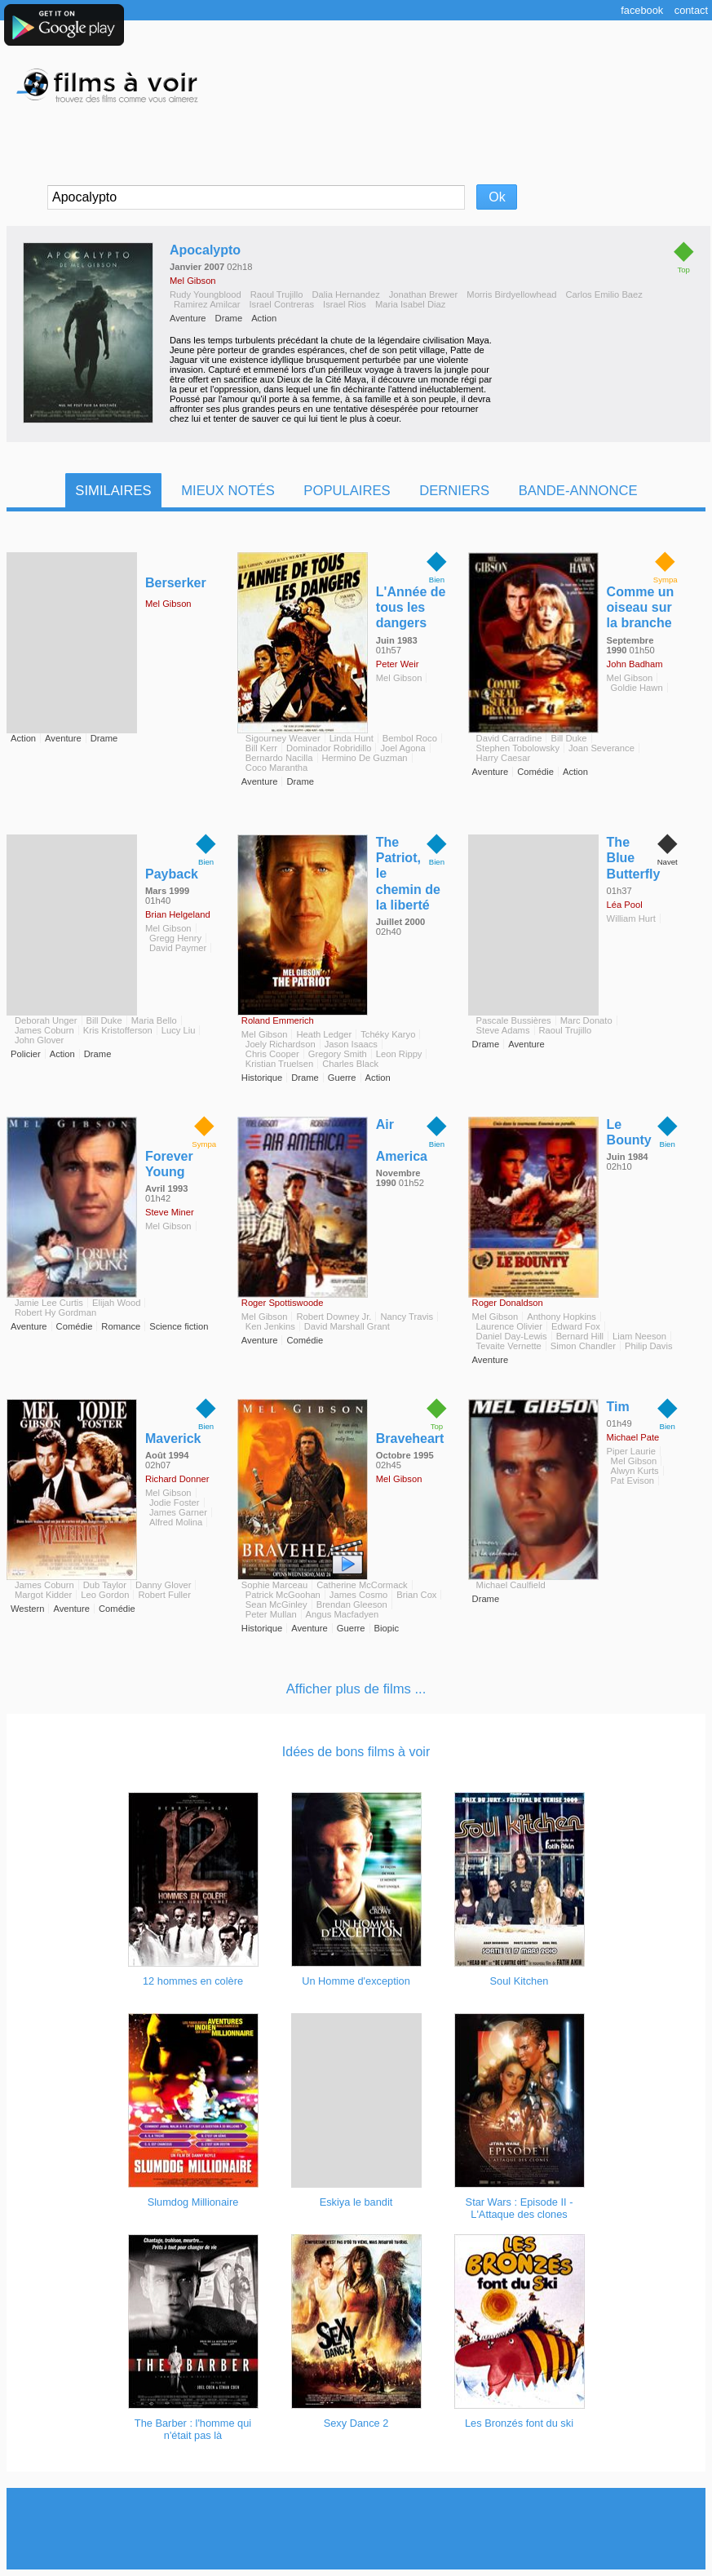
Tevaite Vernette (509, 1346)
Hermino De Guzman (365, 758)
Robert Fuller (164, 1595)
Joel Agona (402, 748)
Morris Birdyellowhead (511, 294)
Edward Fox (575, 1326)
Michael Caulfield (511, 1585)
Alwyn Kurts (635, 1471)
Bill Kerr (261, 748)
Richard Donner (177, 1479)
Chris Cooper (272, 1054)
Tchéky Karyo (387, 1034)
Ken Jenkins (270, 1326)
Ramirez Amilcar (207, 304)
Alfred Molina (175, 1522)
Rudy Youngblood (205, 294)
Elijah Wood (116, 1303)
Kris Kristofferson (118, 1030)
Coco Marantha (276, 767)
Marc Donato (586, 1020)
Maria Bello (154, 1020)
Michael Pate (633, 1437)
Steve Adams (503, 1030)
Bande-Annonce (578, 490)
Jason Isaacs (351, 1044)
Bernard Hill (580, 1336)
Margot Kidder (43, 1595)
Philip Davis (648, 1346)
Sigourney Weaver (283, 738)
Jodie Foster (174, 1502)
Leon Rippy (399, 1054)
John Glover (39, 1040)
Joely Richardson (280, 1044)
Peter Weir (397, 664)
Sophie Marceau (274, 1585)
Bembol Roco (410, 738)
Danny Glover (163, 1585)
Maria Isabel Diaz (410, 304)
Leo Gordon (105, 1595)
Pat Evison (632, 1480)
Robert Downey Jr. (333, 1316)
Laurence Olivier (509, 1326)
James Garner (178, 1512)
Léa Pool (625, 905)
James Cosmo (358, 1595)
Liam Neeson (639, 1336)
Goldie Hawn (637, 688)
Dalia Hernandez (345, 294)
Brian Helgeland (177, 914)
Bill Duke (568, 738)
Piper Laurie (631, 1451)
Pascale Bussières (513, 1020)
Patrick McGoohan (283, 1595)
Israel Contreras (281, 304)
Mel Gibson (193, 280)
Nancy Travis (406, 1316)
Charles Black (350, 1064)
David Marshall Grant (347, 1326)
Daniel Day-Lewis (511, 1336)
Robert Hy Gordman (55, 1312)
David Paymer (177, 948)
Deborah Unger (46, 1020)
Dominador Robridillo (328, 748)
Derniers (454, 490)
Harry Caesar (503, 758)
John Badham (635, 664)
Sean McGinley (276, 1604)
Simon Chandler (583, 1346)
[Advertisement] (356, 2528)
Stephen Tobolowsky (517, 748)
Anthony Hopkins (561, 1316)
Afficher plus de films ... (356, 1689)
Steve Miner (169, 1212)
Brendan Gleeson (351, 1604)
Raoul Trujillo (276, 294)
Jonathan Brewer (423, 294)
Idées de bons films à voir (356, 1752)
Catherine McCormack (361, 1585)
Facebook (642, 10)
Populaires (346, 490)
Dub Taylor (104, 1585)
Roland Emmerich (277, 1020)
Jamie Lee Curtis (49, 1303)
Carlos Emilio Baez (604, 294)
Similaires (113, 490)
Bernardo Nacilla (279, 758)
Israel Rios (344, 304)
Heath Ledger (324, 1034)
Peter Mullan (271, 1614)
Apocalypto (205, 250)
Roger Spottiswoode (282, 1303)
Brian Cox (416, 1595)
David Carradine (509, 738)
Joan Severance (601, 748)
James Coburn (44, 1030)
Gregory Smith (337, 1054)
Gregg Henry (175, 938)
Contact (691, 10)
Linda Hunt (351, 738)
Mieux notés (228, 490)
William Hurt (631, 918)
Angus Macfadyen (342, 1614)
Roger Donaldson (507, 1303)
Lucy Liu (178, 1030)
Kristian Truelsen (279, 1064)
